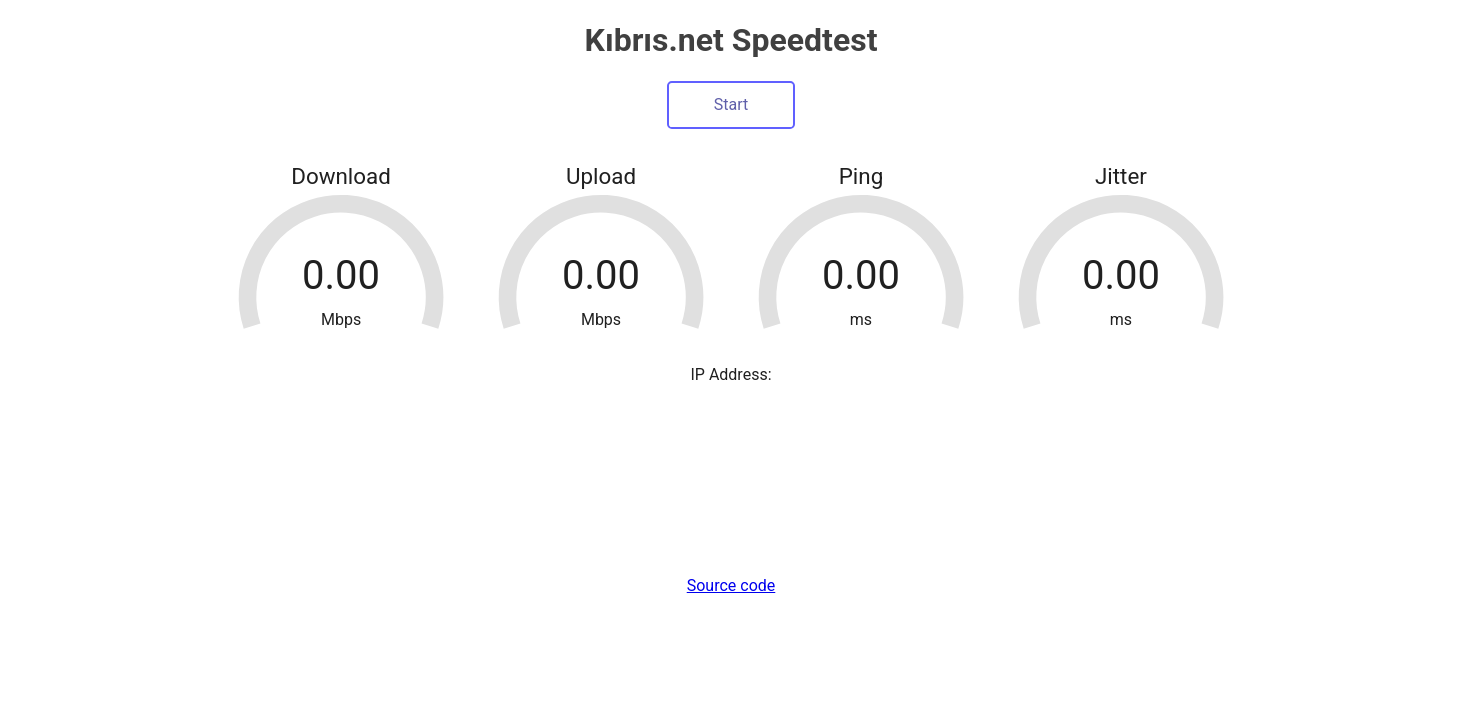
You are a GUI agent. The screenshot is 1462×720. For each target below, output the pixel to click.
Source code (731, 585)
